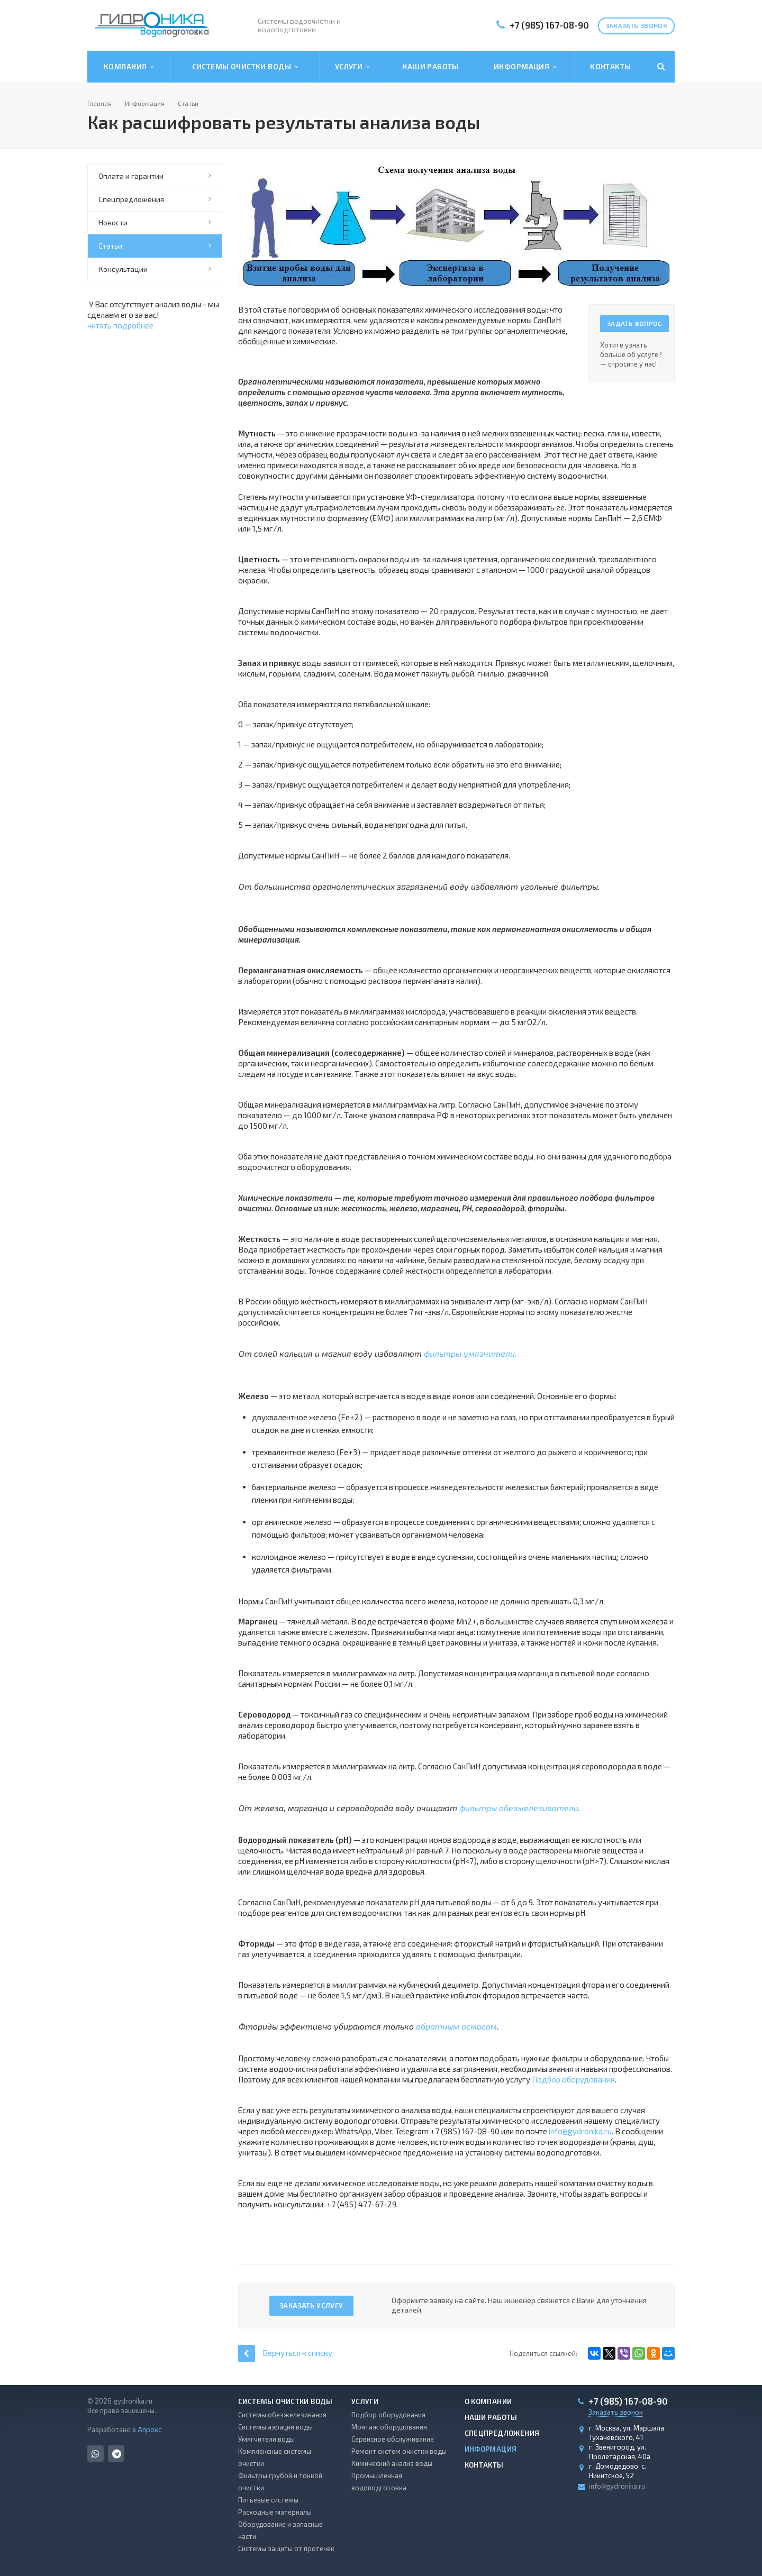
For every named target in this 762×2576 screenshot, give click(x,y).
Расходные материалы (275, 2512)
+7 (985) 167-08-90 (549, 25)
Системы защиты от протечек (286, 2548)
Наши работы (430, 66)
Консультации (123, 268)
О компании (488, 2401)
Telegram (116, 2453)
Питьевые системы (268, 2500)
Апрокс (149, 2429)
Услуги (352, 66)
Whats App (95, 2453)
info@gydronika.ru (580, 2131)
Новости (113, 222)
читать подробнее (120, 325)
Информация (525, 66)
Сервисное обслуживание (392, 2439)
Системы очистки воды (245, 66)
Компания (129, 66)
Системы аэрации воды (275, 2427)
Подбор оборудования (572, 2079)
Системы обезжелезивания (282, 2414)
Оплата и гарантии (131, 175)
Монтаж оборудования (389, 2427)
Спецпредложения (131, 199)
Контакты (610, 66)
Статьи (110, 245)
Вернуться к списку (285, 2353)
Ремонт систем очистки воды (399, 2451)
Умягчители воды (266, 2439)
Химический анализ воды (391, 2463)
